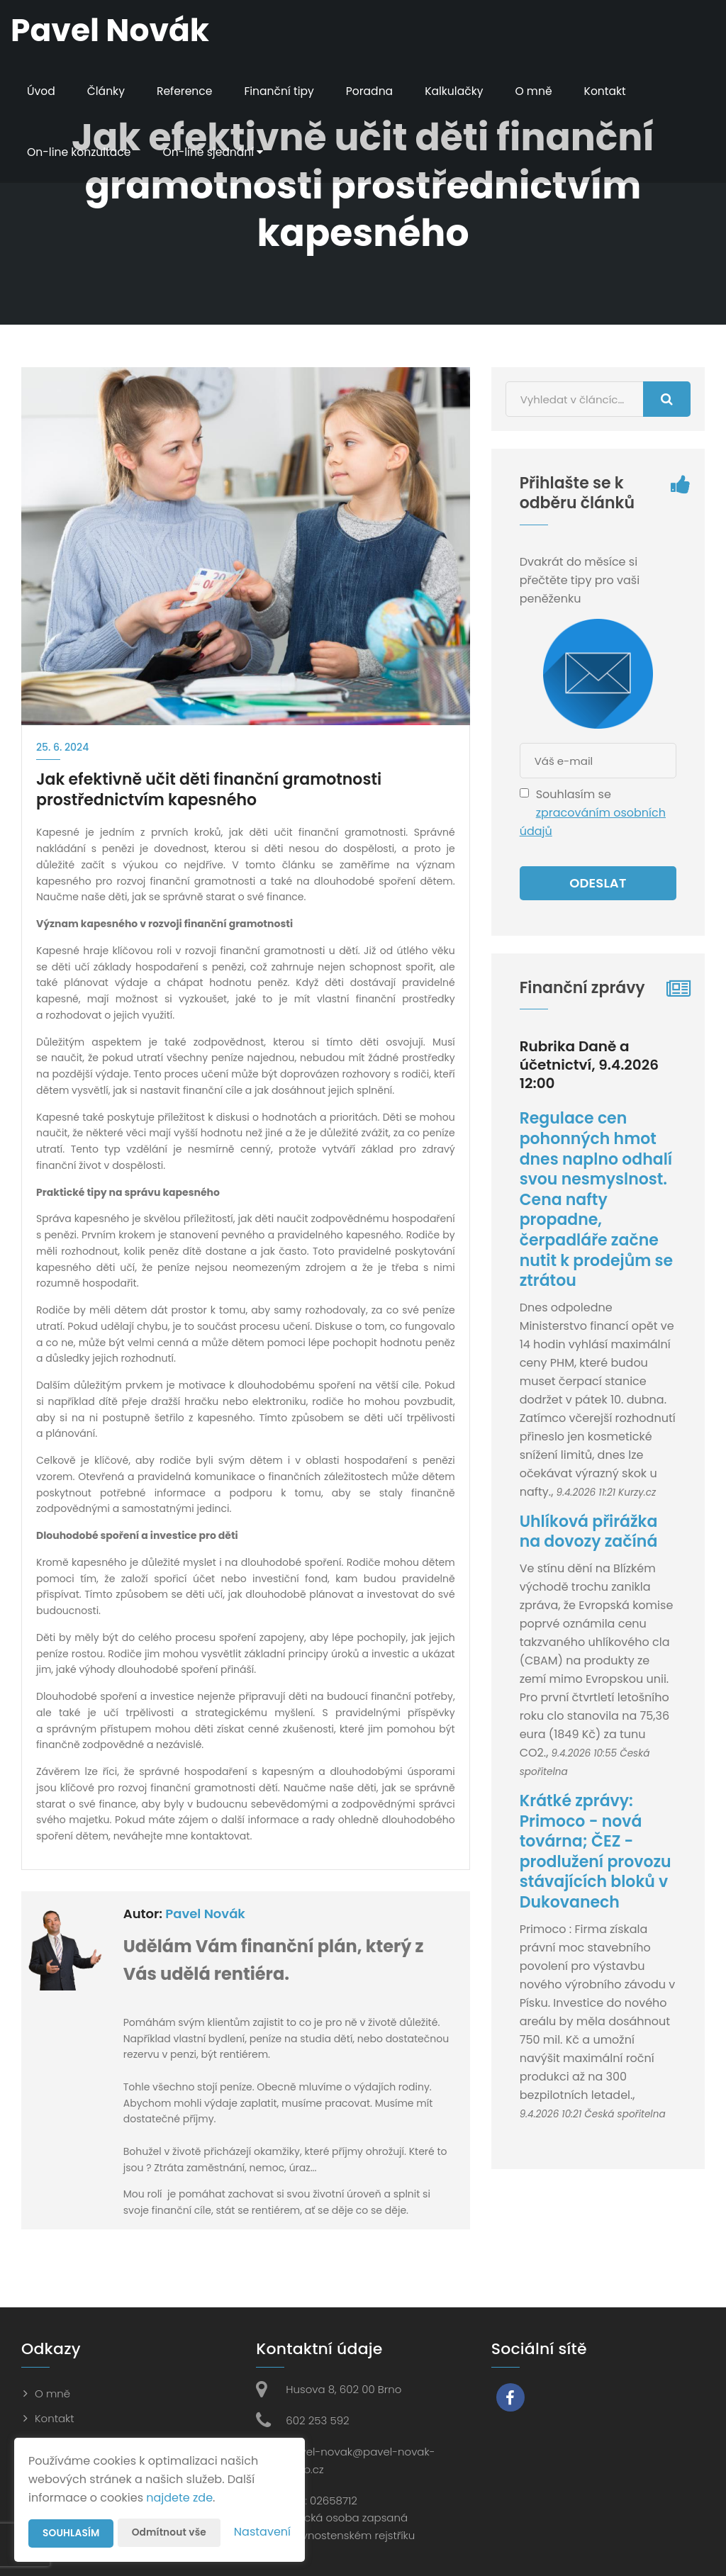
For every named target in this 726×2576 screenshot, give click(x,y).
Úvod (41, 91)
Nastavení (262, 2532)
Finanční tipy (283, 91)
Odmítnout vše (170, 2533)
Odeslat (597, 883)
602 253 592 (317, 2420)
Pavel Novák (205, 1913)
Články (107, 91)
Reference (187, 91)
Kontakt (614, 91)
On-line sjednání (217, 152)
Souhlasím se (573, 794)
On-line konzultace (80, 152)
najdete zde (179, 2498)
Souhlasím (72, 2533)
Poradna (375, 91)
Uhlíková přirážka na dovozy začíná (589, 1532)
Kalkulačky (461, 91)
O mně (542, 91)
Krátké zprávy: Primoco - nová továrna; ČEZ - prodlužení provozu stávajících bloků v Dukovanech (595, 1851)
